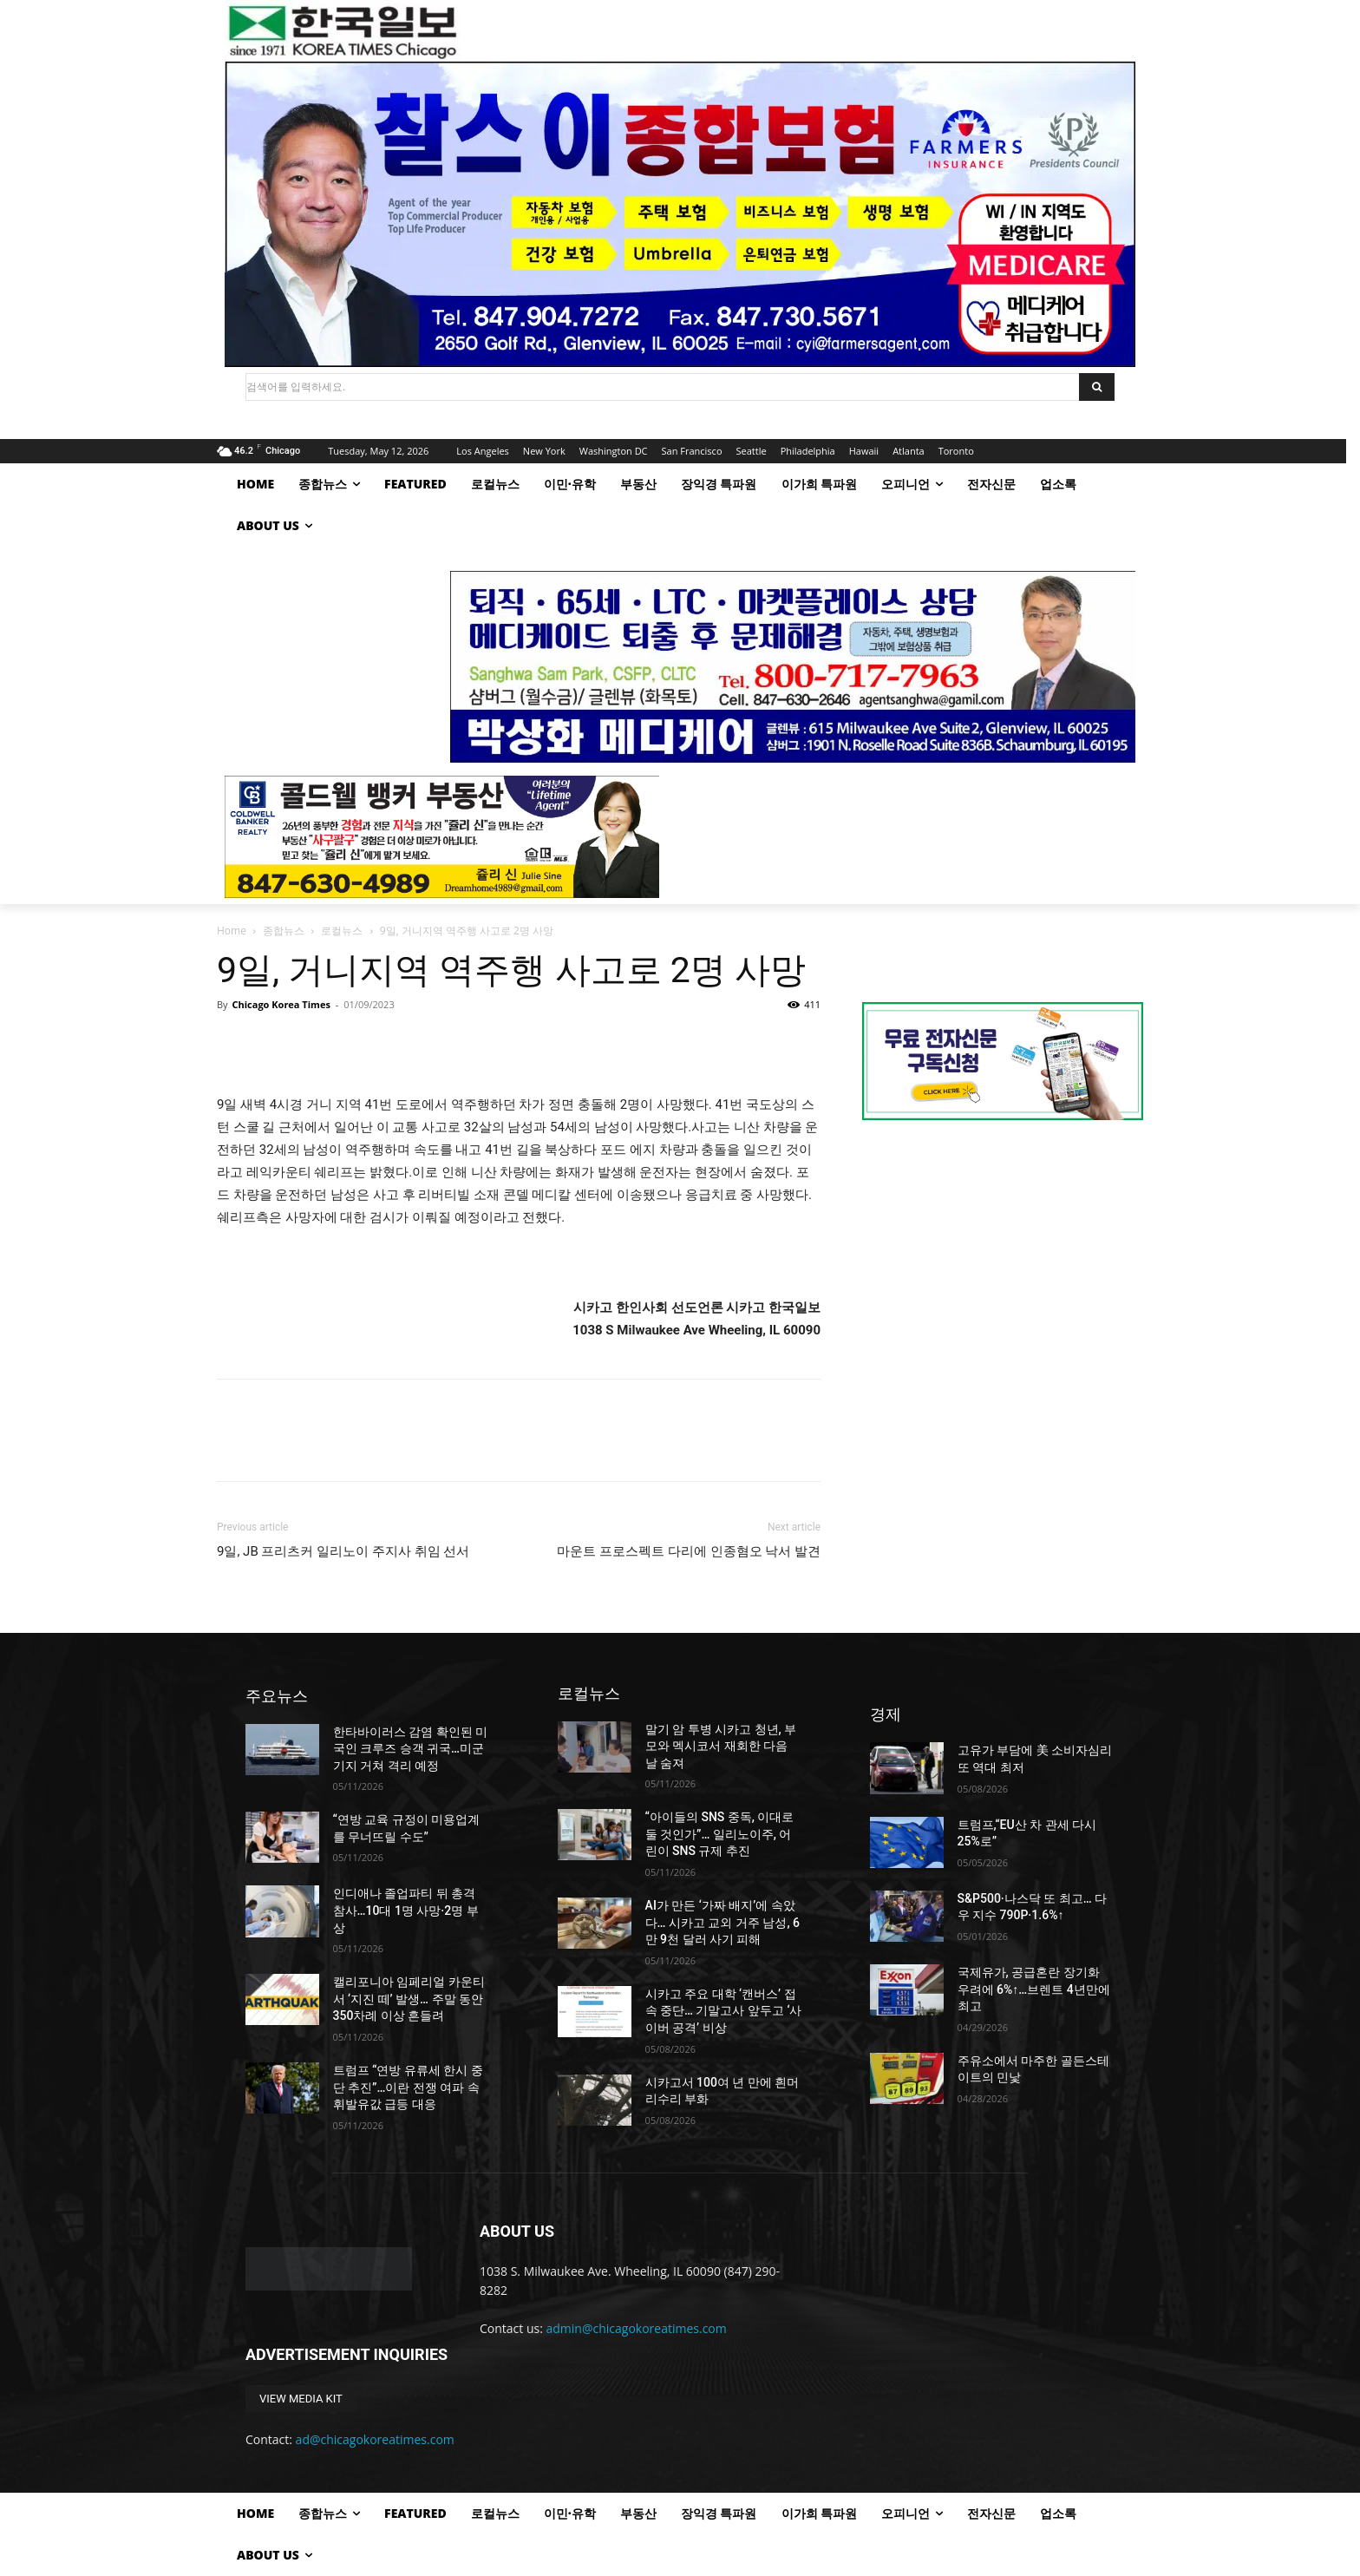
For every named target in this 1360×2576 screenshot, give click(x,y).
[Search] (1097, 387)
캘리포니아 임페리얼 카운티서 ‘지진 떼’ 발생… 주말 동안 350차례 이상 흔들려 (409, 1998)
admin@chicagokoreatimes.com (636, 2328)
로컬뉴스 (342, 930)
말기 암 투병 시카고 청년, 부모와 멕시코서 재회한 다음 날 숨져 (721, 1746)
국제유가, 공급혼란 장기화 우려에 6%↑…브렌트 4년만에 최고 (1034, 1989)
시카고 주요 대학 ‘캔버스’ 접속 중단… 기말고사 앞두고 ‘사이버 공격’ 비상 (723, 2011)
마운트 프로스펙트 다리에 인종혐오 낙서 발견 (689, 1551)
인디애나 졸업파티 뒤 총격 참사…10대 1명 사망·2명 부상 (406, 1910)
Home (231, 930)
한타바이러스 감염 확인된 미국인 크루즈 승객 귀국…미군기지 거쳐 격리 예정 (410, 1749)
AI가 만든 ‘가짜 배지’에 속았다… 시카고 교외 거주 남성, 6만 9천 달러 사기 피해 (722, 1922)
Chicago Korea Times (281, 1004)
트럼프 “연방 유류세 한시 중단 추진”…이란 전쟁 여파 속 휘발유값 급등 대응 (408, 2087)
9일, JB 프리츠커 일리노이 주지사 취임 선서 (343, 1551)
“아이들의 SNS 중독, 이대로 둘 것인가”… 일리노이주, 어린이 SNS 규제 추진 (719, 1834)
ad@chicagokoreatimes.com (375, 2439)
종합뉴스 (283, 930)
